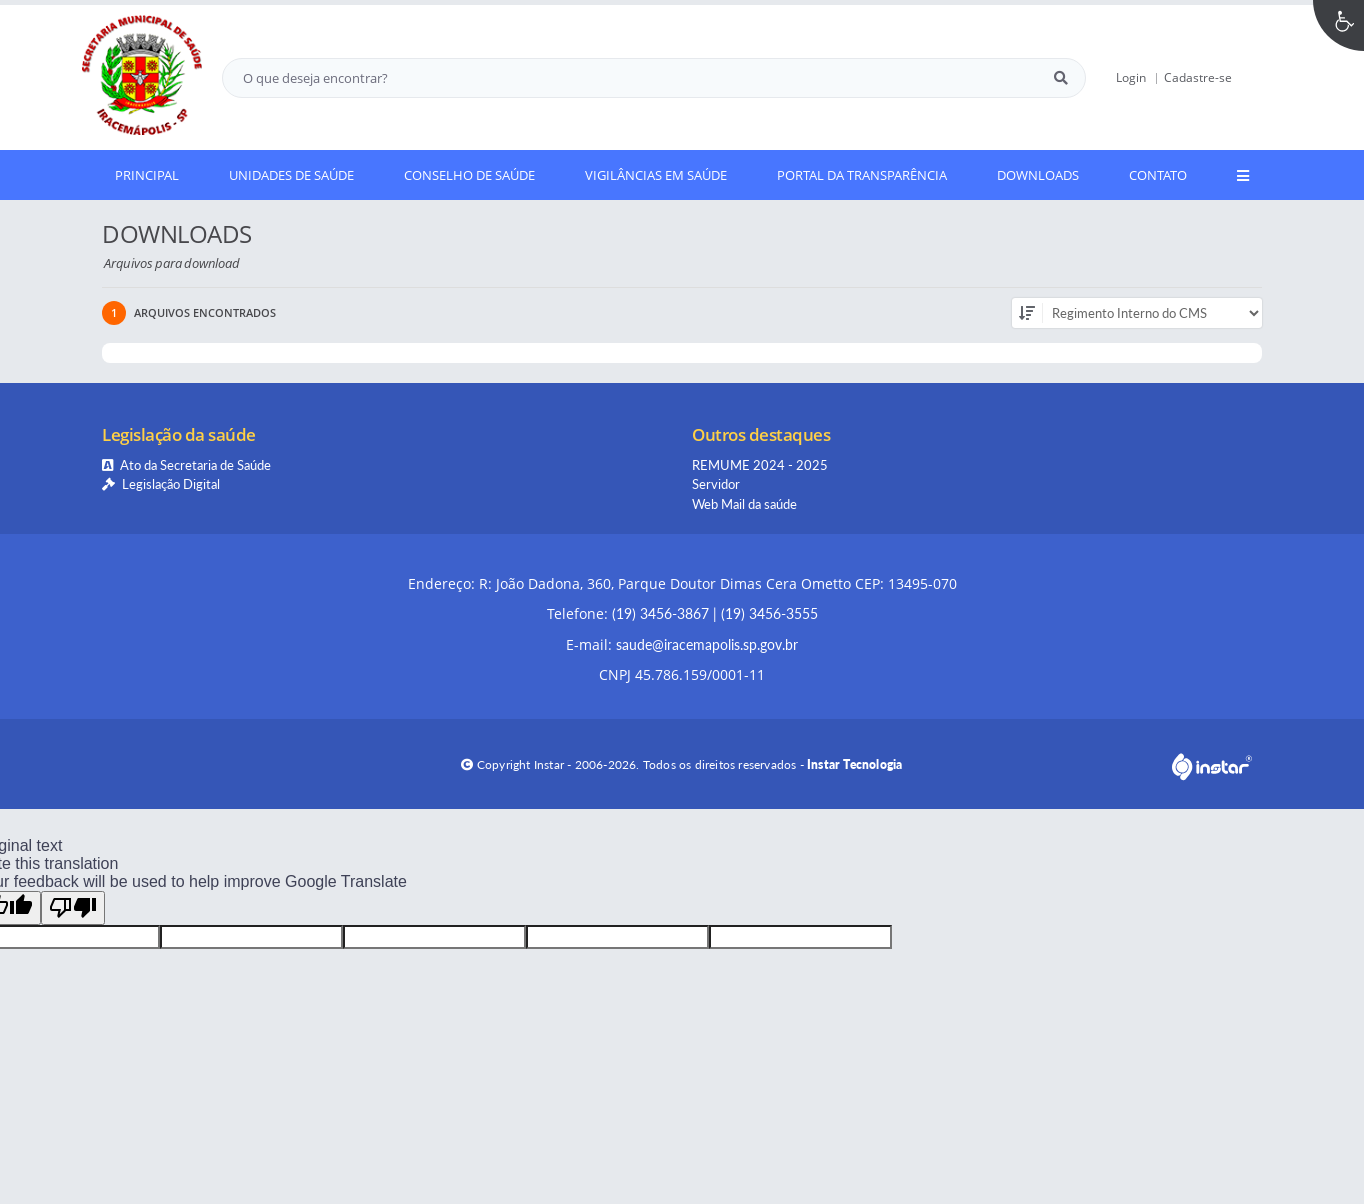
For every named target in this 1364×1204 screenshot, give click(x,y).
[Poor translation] (73, 908)
